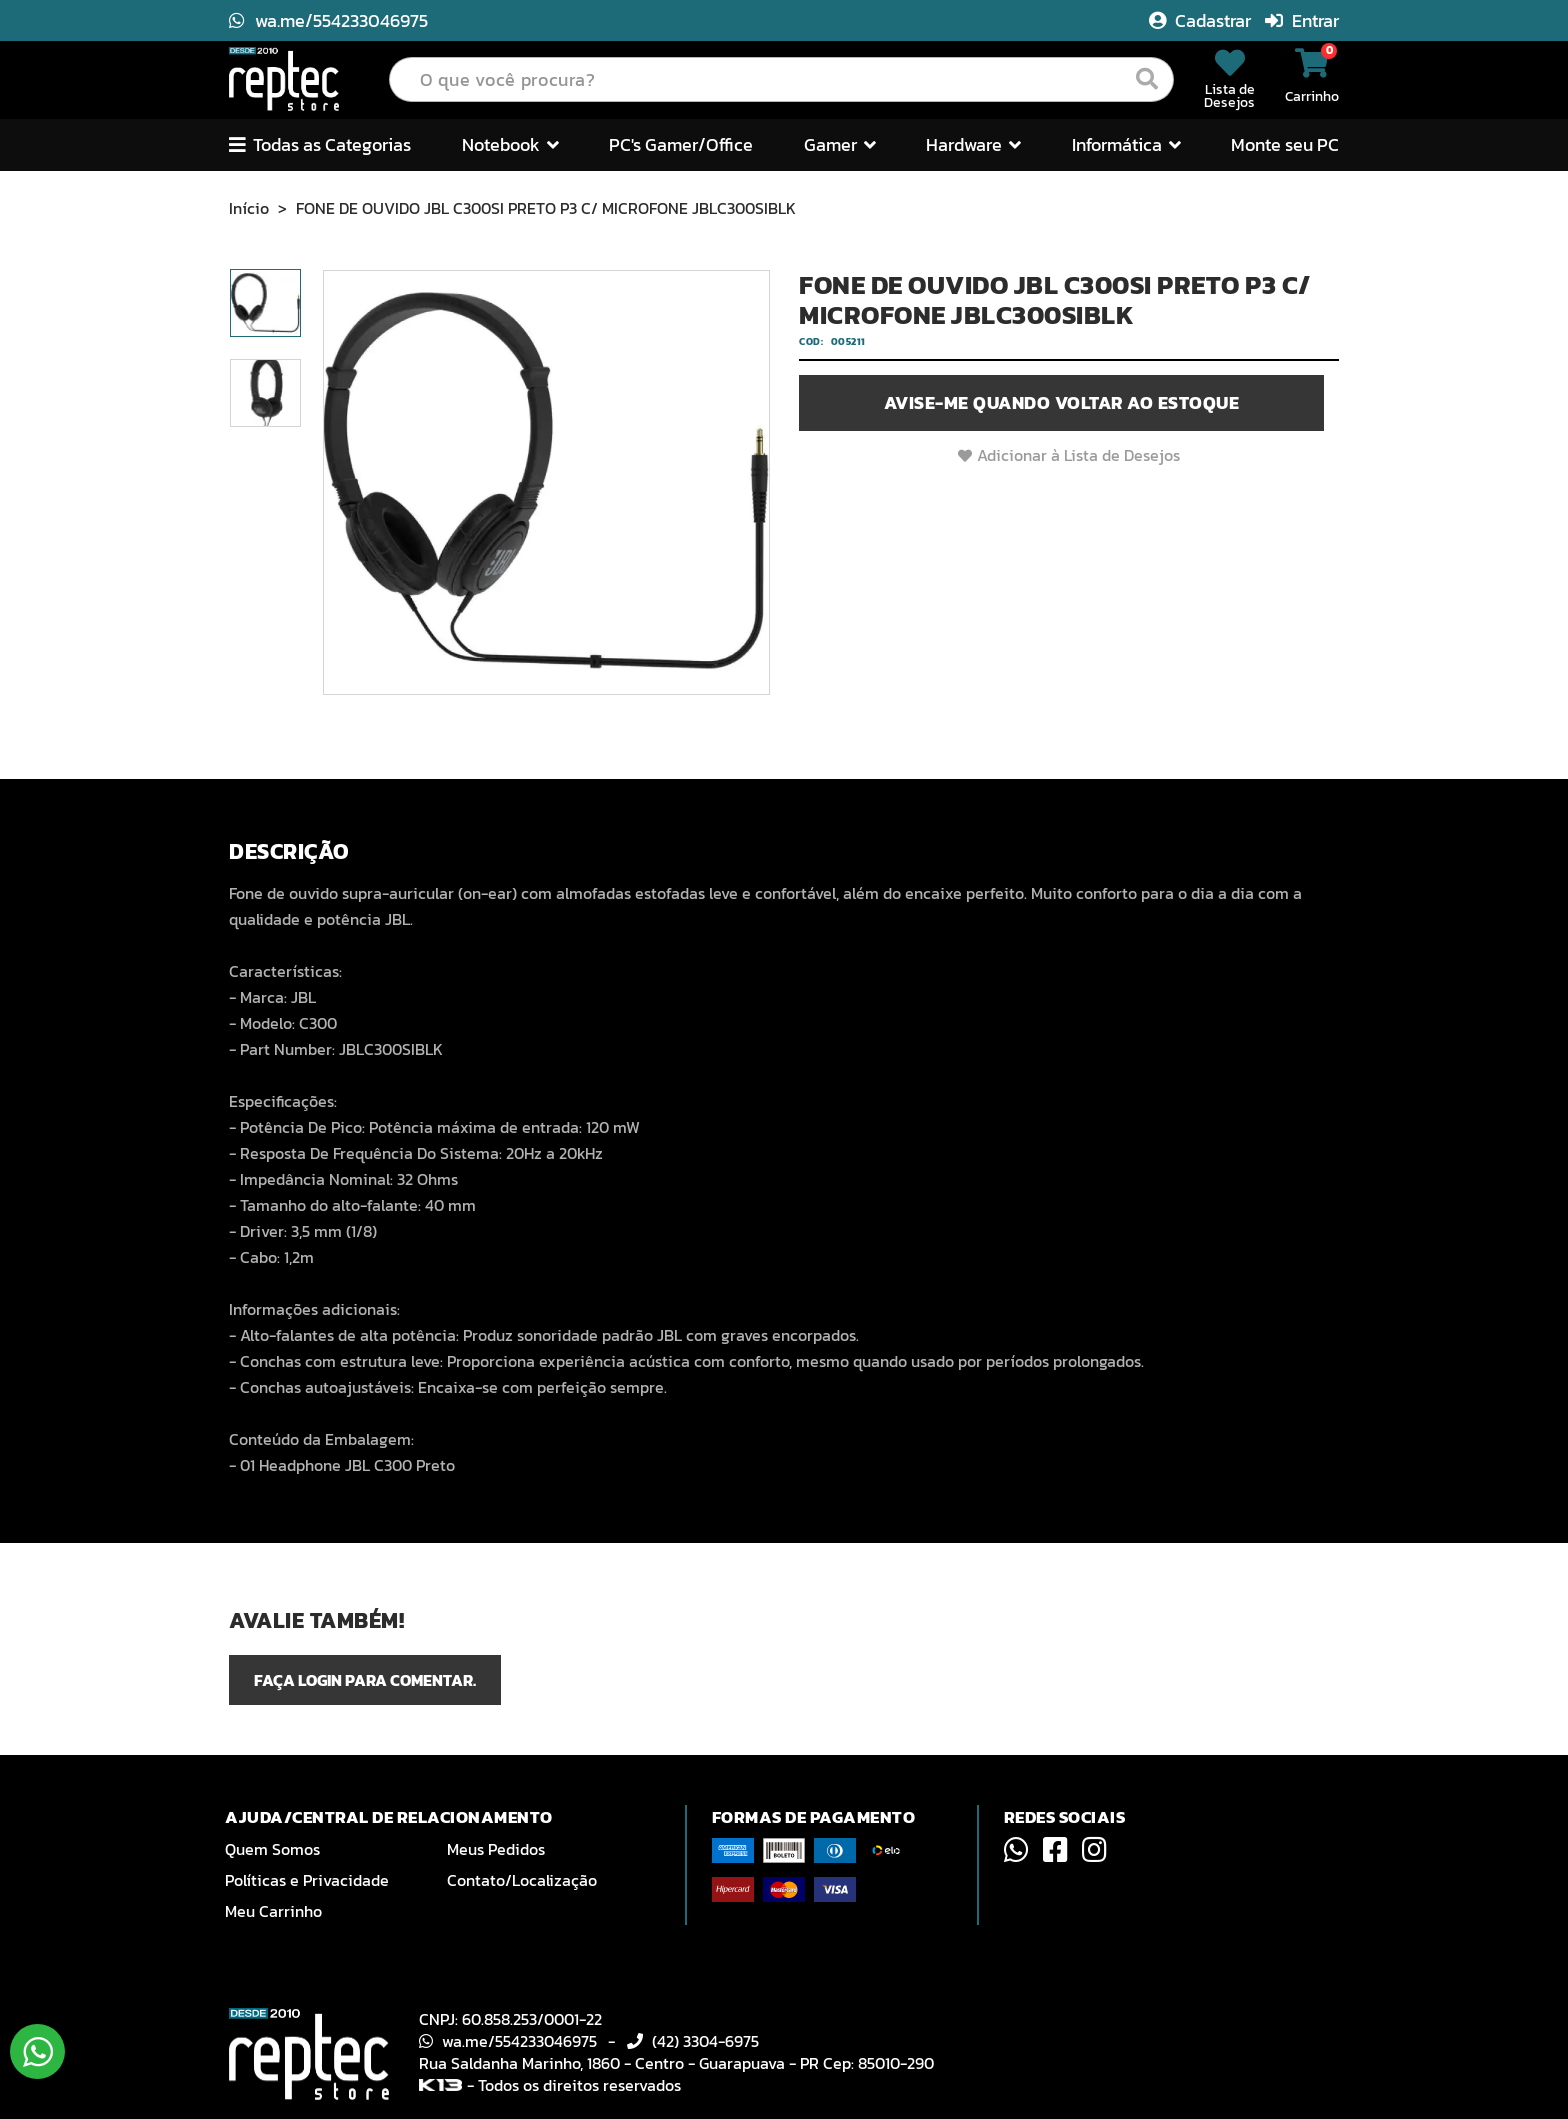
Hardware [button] (973, 144)
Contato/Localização (522, 1880)
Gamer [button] (840, 144)
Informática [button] (1126, 144)
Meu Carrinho (273, 1911)
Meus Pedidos (496, 1849)
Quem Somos (272, 1849)
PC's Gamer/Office (681, 144)
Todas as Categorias (320, 144)
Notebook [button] (510, 144)
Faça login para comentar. (365, 1680)
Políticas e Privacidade (307, 1880)
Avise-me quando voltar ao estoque (1062, 402)
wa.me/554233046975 (328, 20)
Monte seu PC (1285, 144)
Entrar (1302, 20)
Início (249, 208)
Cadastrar (1202, 20)
